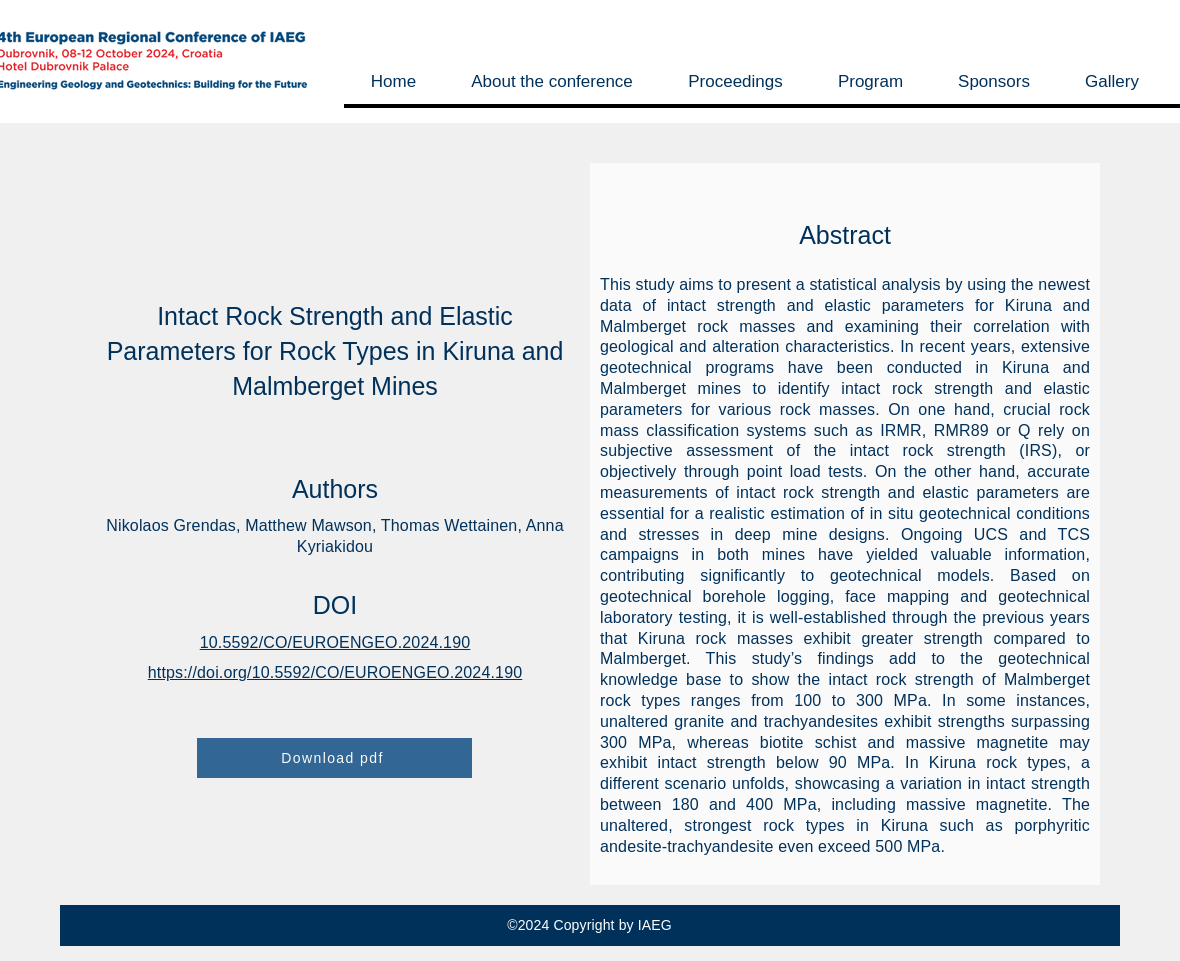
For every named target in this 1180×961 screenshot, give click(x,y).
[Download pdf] (334, 758)
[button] (551, 81)
